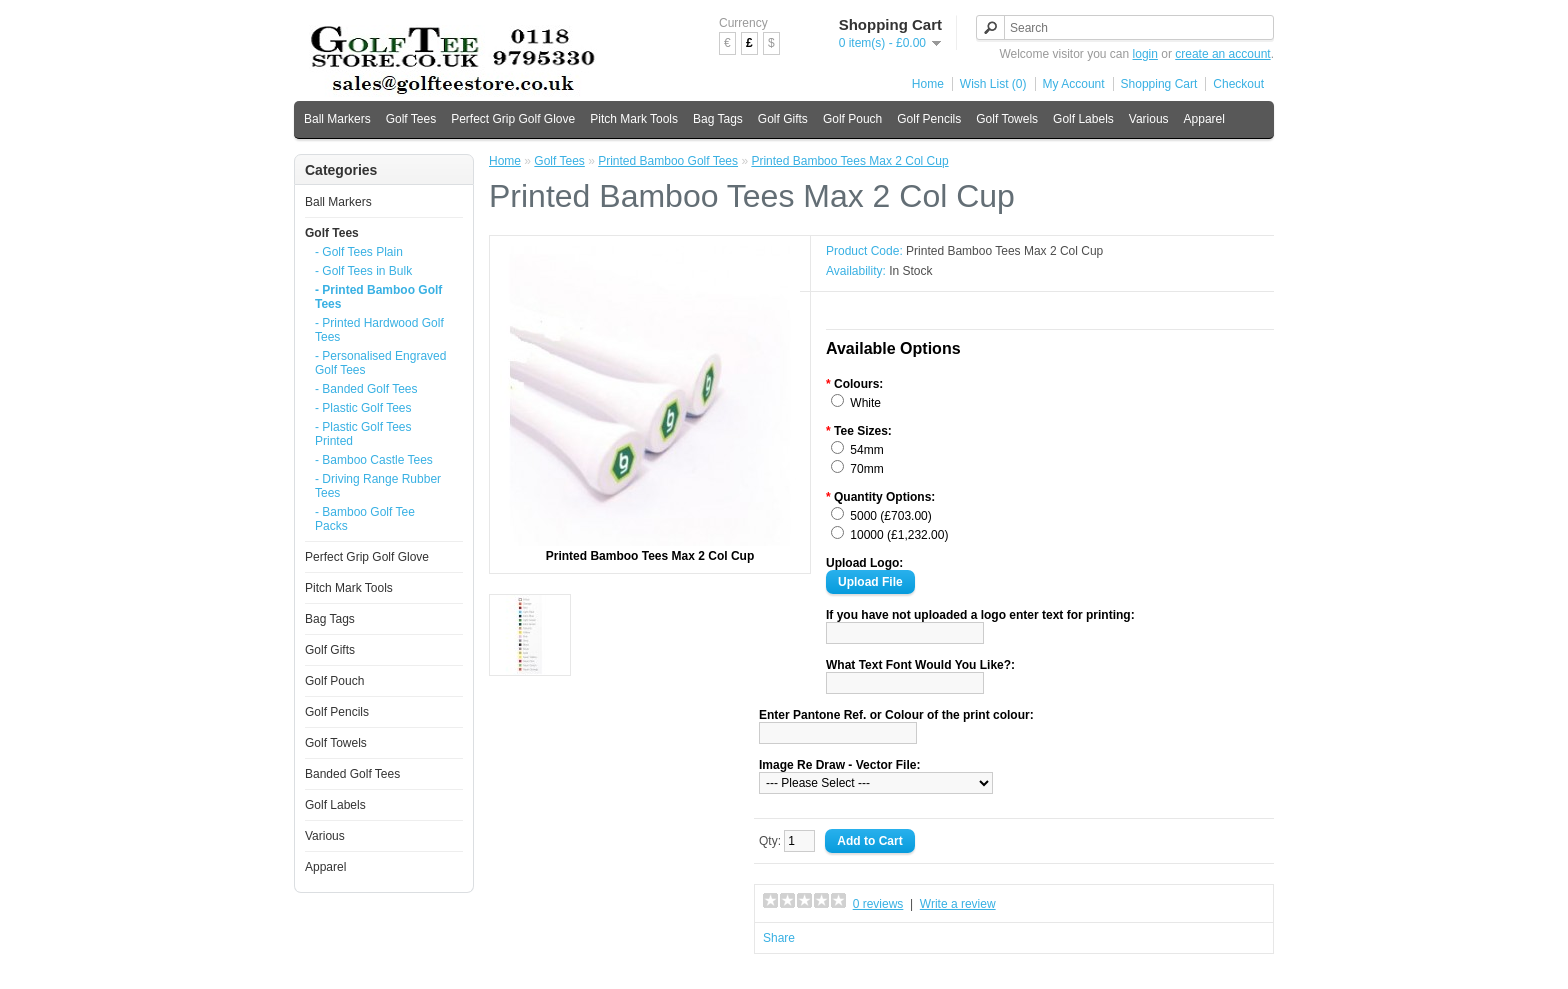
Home (928, 84)
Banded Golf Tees (352, 774)
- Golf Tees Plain (359, 252)
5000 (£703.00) (890, 516)
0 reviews (878, 904)
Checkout (1238, 84)
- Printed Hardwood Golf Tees (379, 330)
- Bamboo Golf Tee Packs (365, 519)
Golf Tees (411, 119)
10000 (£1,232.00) (899, 535)
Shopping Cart (1159, 84)
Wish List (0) (993, 84)
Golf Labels (1083, 119)
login (1145, 54)
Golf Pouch (852, 119)
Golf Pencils (929, 119)
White (865, 403)
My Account (1074, 84)
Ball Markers (337, 119)
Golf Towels (1007, 119)
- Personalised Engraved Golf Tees (380, 363)
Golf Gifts (783, 119)
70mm (866, 469)
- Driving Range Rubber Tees (378, 486)
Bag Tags (718, 119)
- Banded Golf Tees (366, 389)
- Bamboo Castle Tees (374, 460)
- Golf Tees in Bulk (363, 271)
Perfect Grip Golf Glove (513, 119)
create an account (1222, 54)
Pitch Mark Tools (634, 119)
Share (779, 938)
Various (1149, 119)
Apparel (1204, 119)
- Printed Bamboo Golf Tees (378, 297)
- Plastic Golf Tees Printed (363, 434)
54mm (866, 450)
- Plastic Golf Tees (363, 408)
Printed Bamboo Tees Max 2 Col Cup (849, 161)
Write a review (958, 904)
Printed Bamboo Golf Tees (668, 161)
